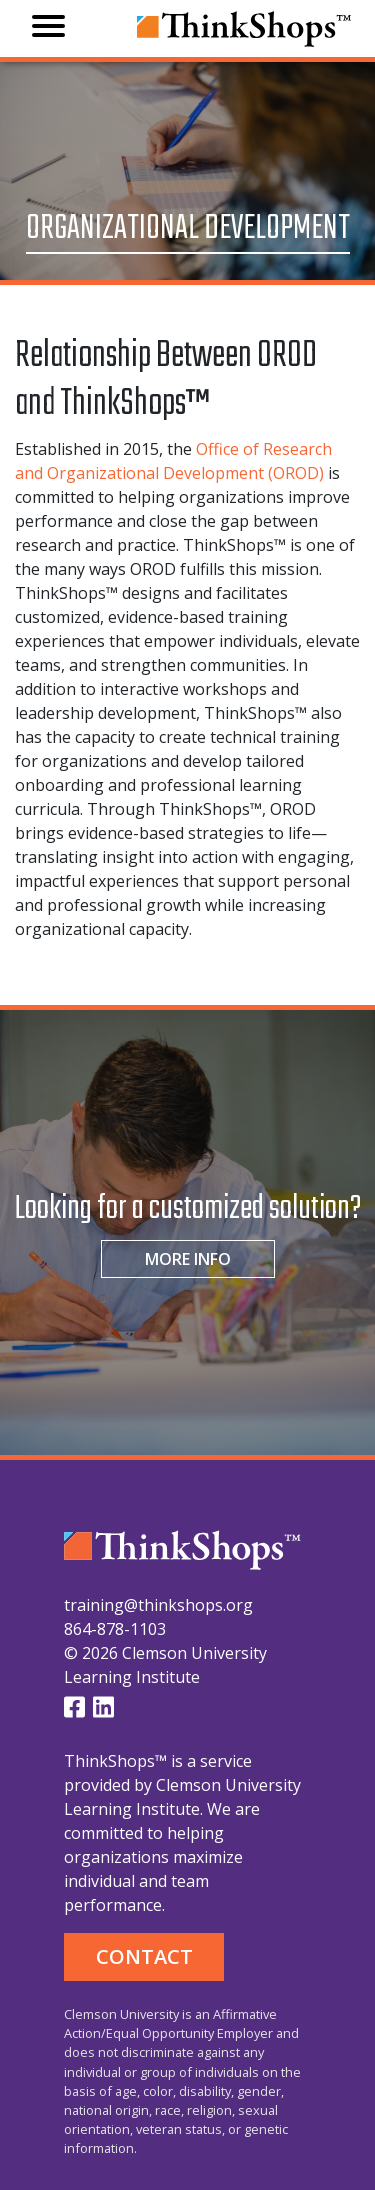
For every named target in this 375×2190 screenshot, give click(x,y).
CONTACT (144, 1956)
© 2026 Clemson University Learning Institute (165, 1665)
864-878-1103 (115, 1629)
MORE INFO (188, 1259)
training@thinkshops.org (158, 1605)
